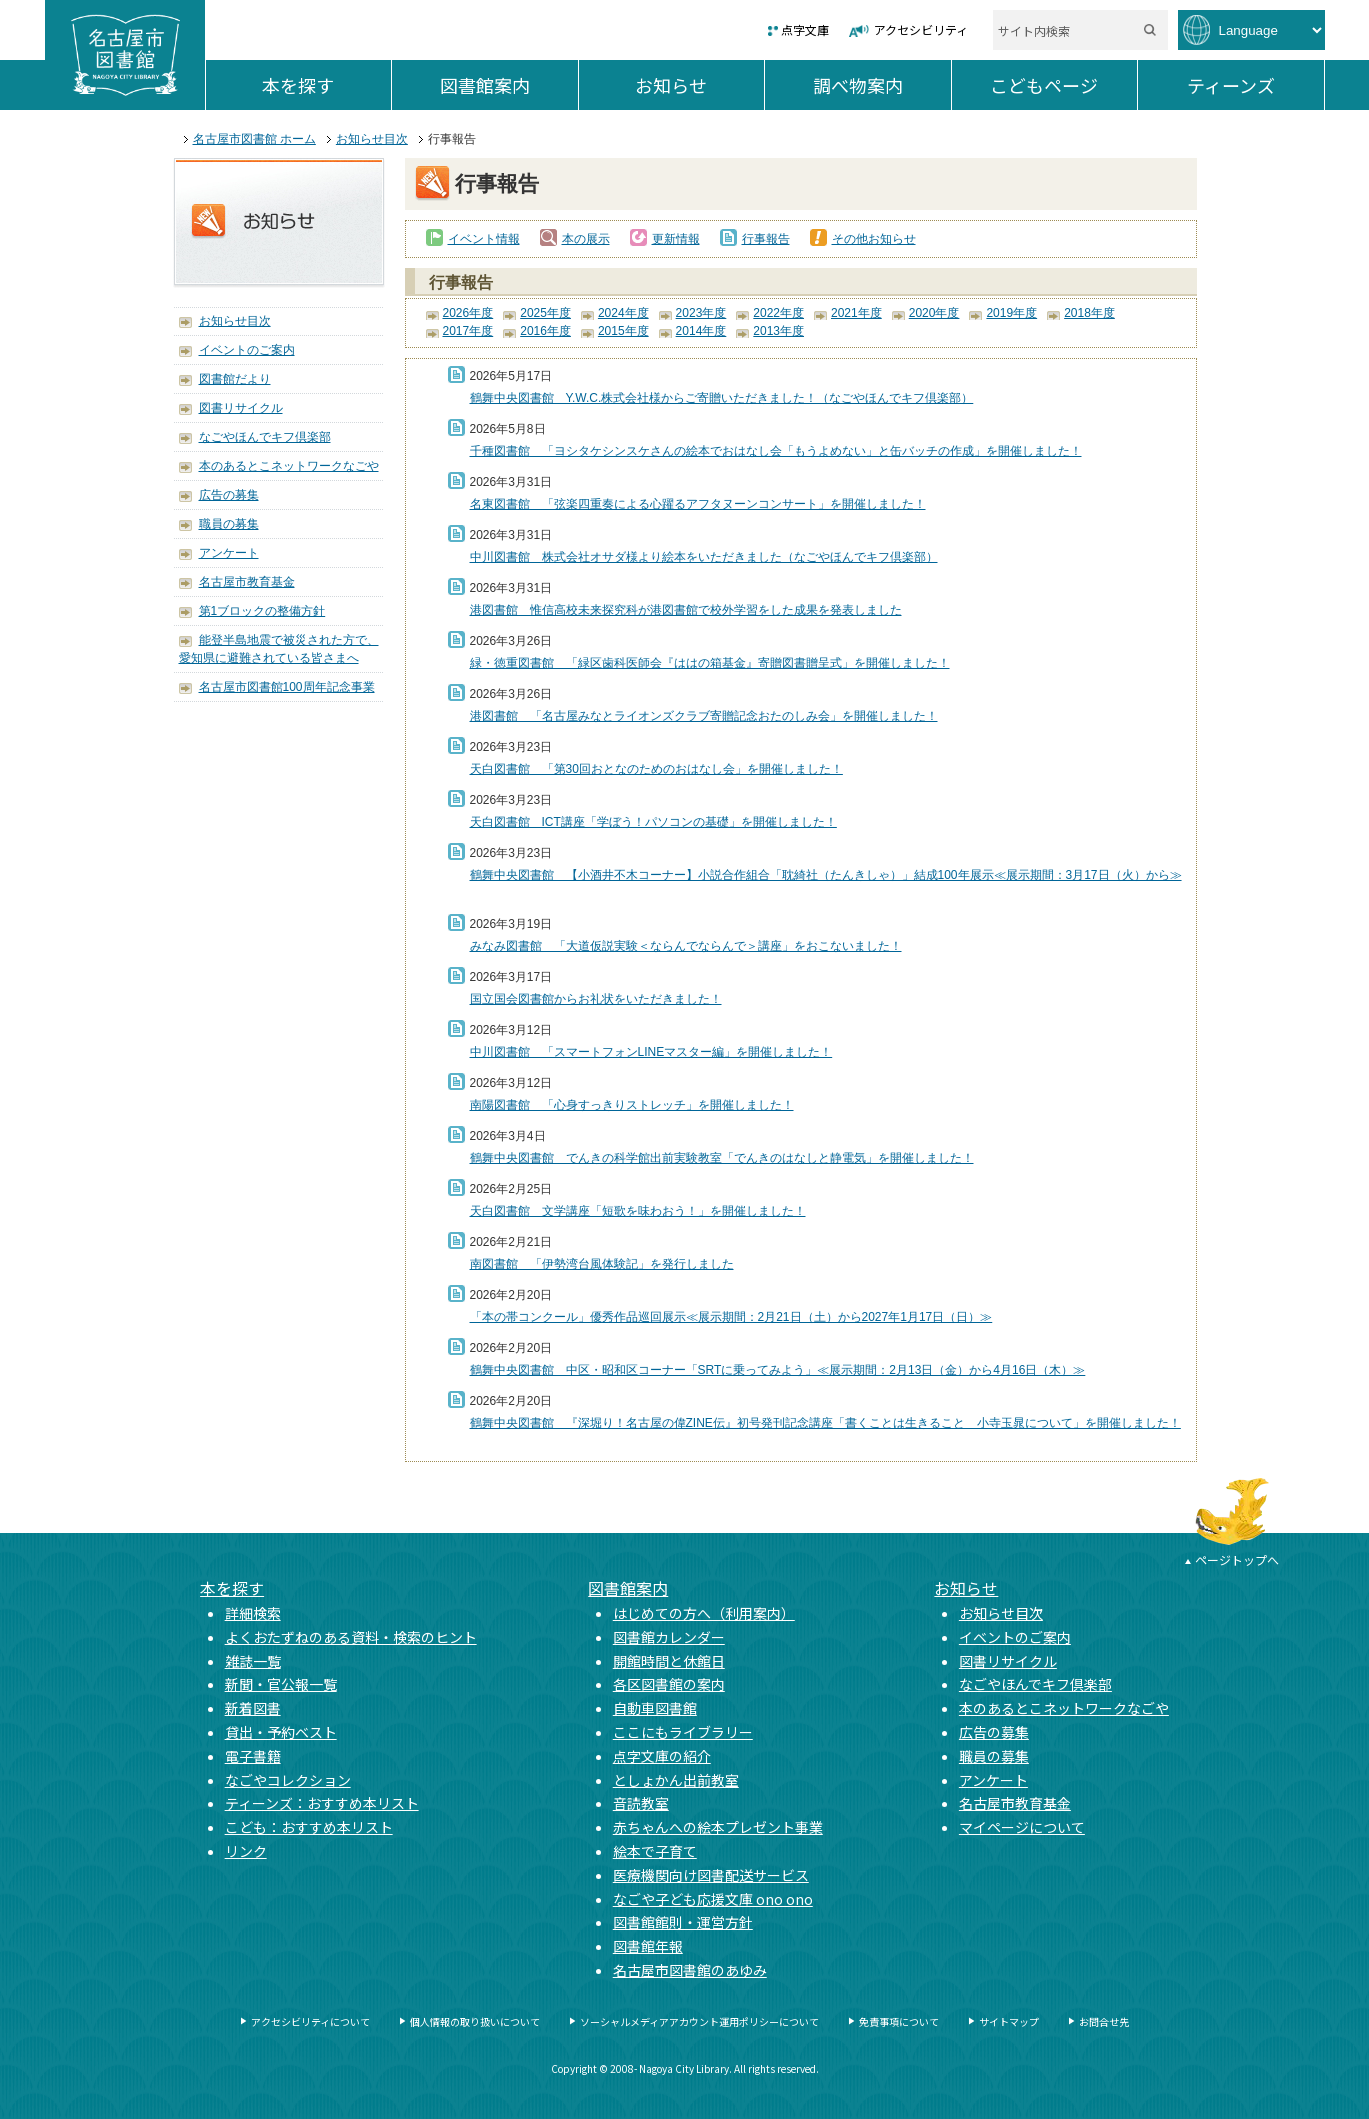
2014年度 (701, 331)
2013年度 (778, 331)
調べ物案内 (882, 85)
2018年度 (1089, 313)
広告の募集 (229, 495)
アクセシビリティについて (310, 2021)
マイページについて (1022, 1827)
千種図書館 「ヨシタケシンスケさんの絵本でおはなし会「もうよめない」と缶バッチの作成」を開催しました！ (776, 451)
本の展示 (586, 239)
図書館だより (235, 379)
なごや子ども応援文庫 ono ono (713, 1899)
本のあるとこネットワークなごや (289, 466)
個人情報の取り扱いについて (475, 2021)
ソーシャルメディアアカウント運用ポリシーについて (699, 2021)
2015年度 (623, 331)
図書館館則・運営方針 (683, 1922)
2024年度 (623, 313)
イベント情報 (484, 239)
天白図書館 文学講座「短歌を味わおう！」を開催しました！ (638, 1211)
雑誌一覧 (253, 1661)
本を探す (326, 85)
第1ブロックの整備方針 (262, 611)
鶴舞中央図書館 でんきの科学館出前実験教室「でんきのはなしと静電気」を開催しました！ (722, 1158)
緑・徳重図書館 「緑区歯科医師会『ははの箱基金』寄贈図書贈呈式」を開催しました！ (710, 663)
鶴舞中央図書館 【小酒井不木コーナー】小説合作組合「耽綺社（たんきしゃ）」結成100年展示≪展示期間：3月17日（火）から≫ (826, 875)
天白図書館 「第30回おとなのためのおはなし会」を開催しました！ (656, 769)
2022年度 (778, 313)
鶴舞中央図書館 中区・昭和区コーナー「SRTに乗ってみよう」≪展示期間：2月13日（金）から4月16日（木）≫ (778, 1370)
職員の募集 (229, 524)
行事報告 (766, 239)
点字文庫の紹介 (662, 1756)
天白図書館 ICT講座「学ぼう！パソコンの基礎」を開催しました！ (653, 822)
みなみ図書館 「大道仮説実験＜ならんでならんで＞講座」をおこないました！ (686, 946)
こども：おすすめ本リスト (309, 1827)
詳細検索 (253, 1613)
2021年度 (856, 313)
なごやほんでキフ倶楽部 (265, 437)
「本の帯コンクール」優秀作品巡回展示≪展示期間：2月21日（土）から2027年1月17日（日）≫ (731, 1317)
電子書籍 (253, 1756)
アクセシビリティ (921, 29)
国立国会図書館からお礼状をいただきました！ (596, 999)
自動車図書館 (655, 1708)
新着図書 (253, 1708)
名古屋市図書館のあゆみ (690, 1970)
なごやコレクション (288, 1780)
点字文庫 (805, 29)
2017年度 (468, 331)
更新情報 (676, 239)
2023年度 (701, 313)
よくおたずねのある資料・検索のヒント (351, 1637)
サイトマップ (1009, 2021)
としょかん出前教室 (676, 1780)
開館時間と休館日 (669, 1661)
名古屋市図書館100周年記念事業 (287, 687)
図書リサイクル (241, 408)
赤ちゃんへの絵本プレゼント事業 (718, 1827)
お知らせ (699, 85)
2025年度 (545, 313)
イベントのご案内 (247, 350)
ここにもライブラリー (683, 1732)
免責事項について (899, 2021)
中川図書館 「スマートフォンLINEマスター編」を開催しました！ (651, 1052)
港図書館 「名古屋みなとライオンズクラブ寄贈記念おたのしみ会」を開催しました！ (704, 716)
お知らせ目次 (372, 139)
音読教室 (641, 1803)
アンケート (229, 553)
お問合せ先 (1104, 2021)
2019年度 (1011, 313)
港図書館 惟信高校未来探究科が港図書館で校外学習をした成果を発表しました (686, 610)
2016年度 (545, 331)
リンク (246, 1851)
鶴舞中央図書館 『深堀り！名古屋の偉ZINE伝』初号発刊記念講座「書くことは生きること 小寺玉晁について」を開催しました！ (825, 1423)
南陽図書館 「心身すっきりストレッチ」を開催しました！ (632, 1105)
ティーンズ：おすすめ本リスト (322, 1803)
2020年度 (934, 313)
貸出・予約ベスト (281, 1732)
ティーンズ (1255, 85)
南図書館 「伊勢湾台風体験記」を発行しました (602, 1264)
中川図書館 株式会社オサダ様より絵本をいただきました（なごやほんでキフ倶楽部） (704, 557)
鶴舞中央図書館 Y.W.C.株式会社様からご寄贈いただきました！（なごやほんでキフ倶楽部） (722, 398)
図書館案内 (509, 85)
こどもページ (1063, 85)
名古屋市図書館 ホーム (254, 139)
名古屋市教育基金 (247, 582)
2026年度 (468, 313)
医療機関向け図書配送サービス (711, 1875)
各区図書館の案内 (669, 1684)
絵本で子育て (655, 1851)
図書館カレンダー (669, 1637)
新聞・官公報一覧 (281, 1684)
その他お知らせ (874, 239)
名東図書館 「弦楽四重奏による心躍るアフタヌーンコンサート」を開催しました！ (698, 504)
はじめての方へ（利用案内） (704, 1613)
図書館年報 (648, 1946)
